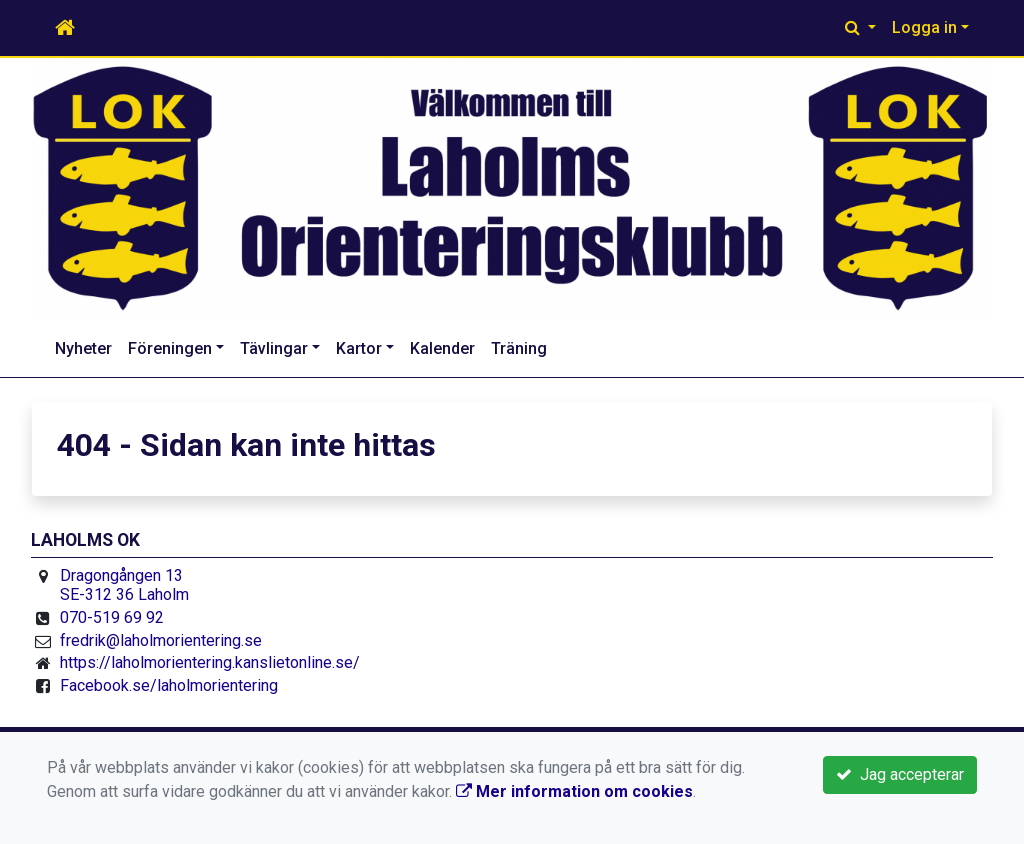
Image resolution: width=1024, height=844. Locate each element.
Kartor (359, 348)
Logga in (924, 27)
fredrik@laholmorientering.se (161, 640)
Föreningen (170, 348)
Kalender (442, 348)
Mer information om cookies (574, 791)
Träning (519, 348)
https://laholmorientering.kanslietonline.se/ (210, 662)
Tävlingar (274, 348)
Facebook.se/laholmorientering (169, 685)
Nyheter (83, 348)
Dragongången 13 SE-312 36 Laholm (124, 585)
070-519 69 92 (112, 617)
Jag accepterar (900, 774)
